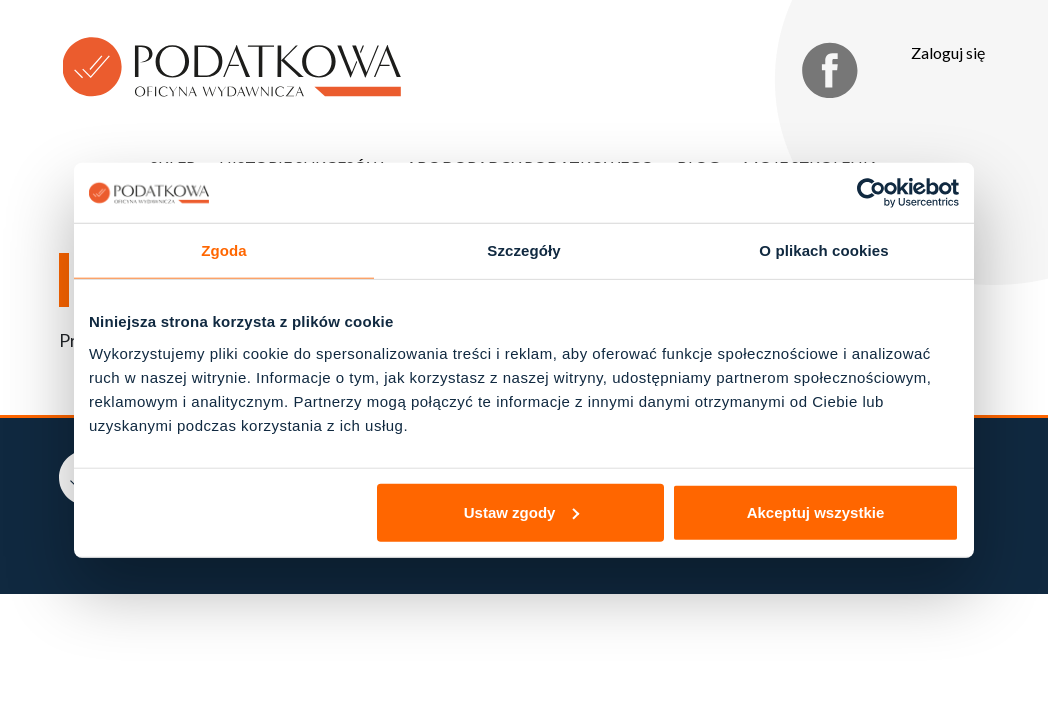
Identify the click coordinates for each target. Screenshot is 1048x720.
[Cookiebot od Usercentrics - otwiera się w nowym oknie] (871, 193)
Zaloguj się (948, 52)
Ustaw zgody (522, 511)
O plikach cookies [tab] (823, 250)
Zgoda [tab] (224, 250)
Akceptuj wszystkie (816, 511)
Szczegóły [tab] (523, 250)
